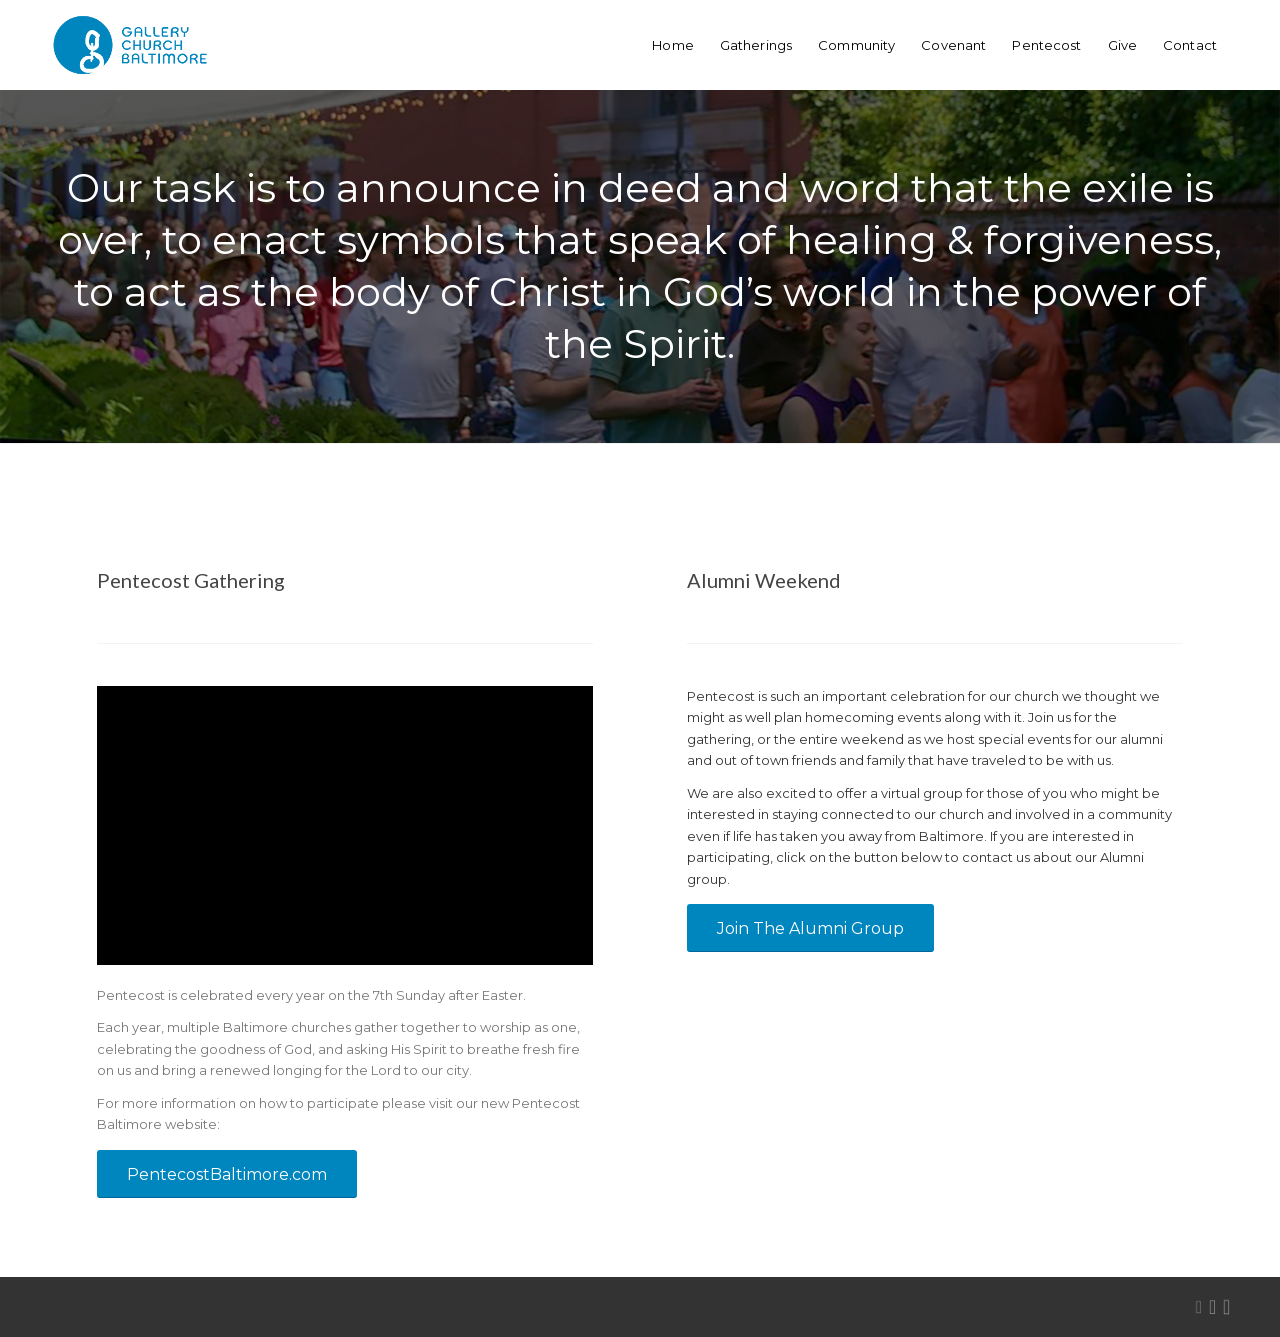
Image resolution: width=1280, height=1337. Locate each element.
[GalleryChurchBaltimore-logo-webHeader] (130, 45)
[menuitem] (673, 45)
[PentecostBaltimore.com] (227, 1174)
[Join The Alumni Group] (810, 928)
